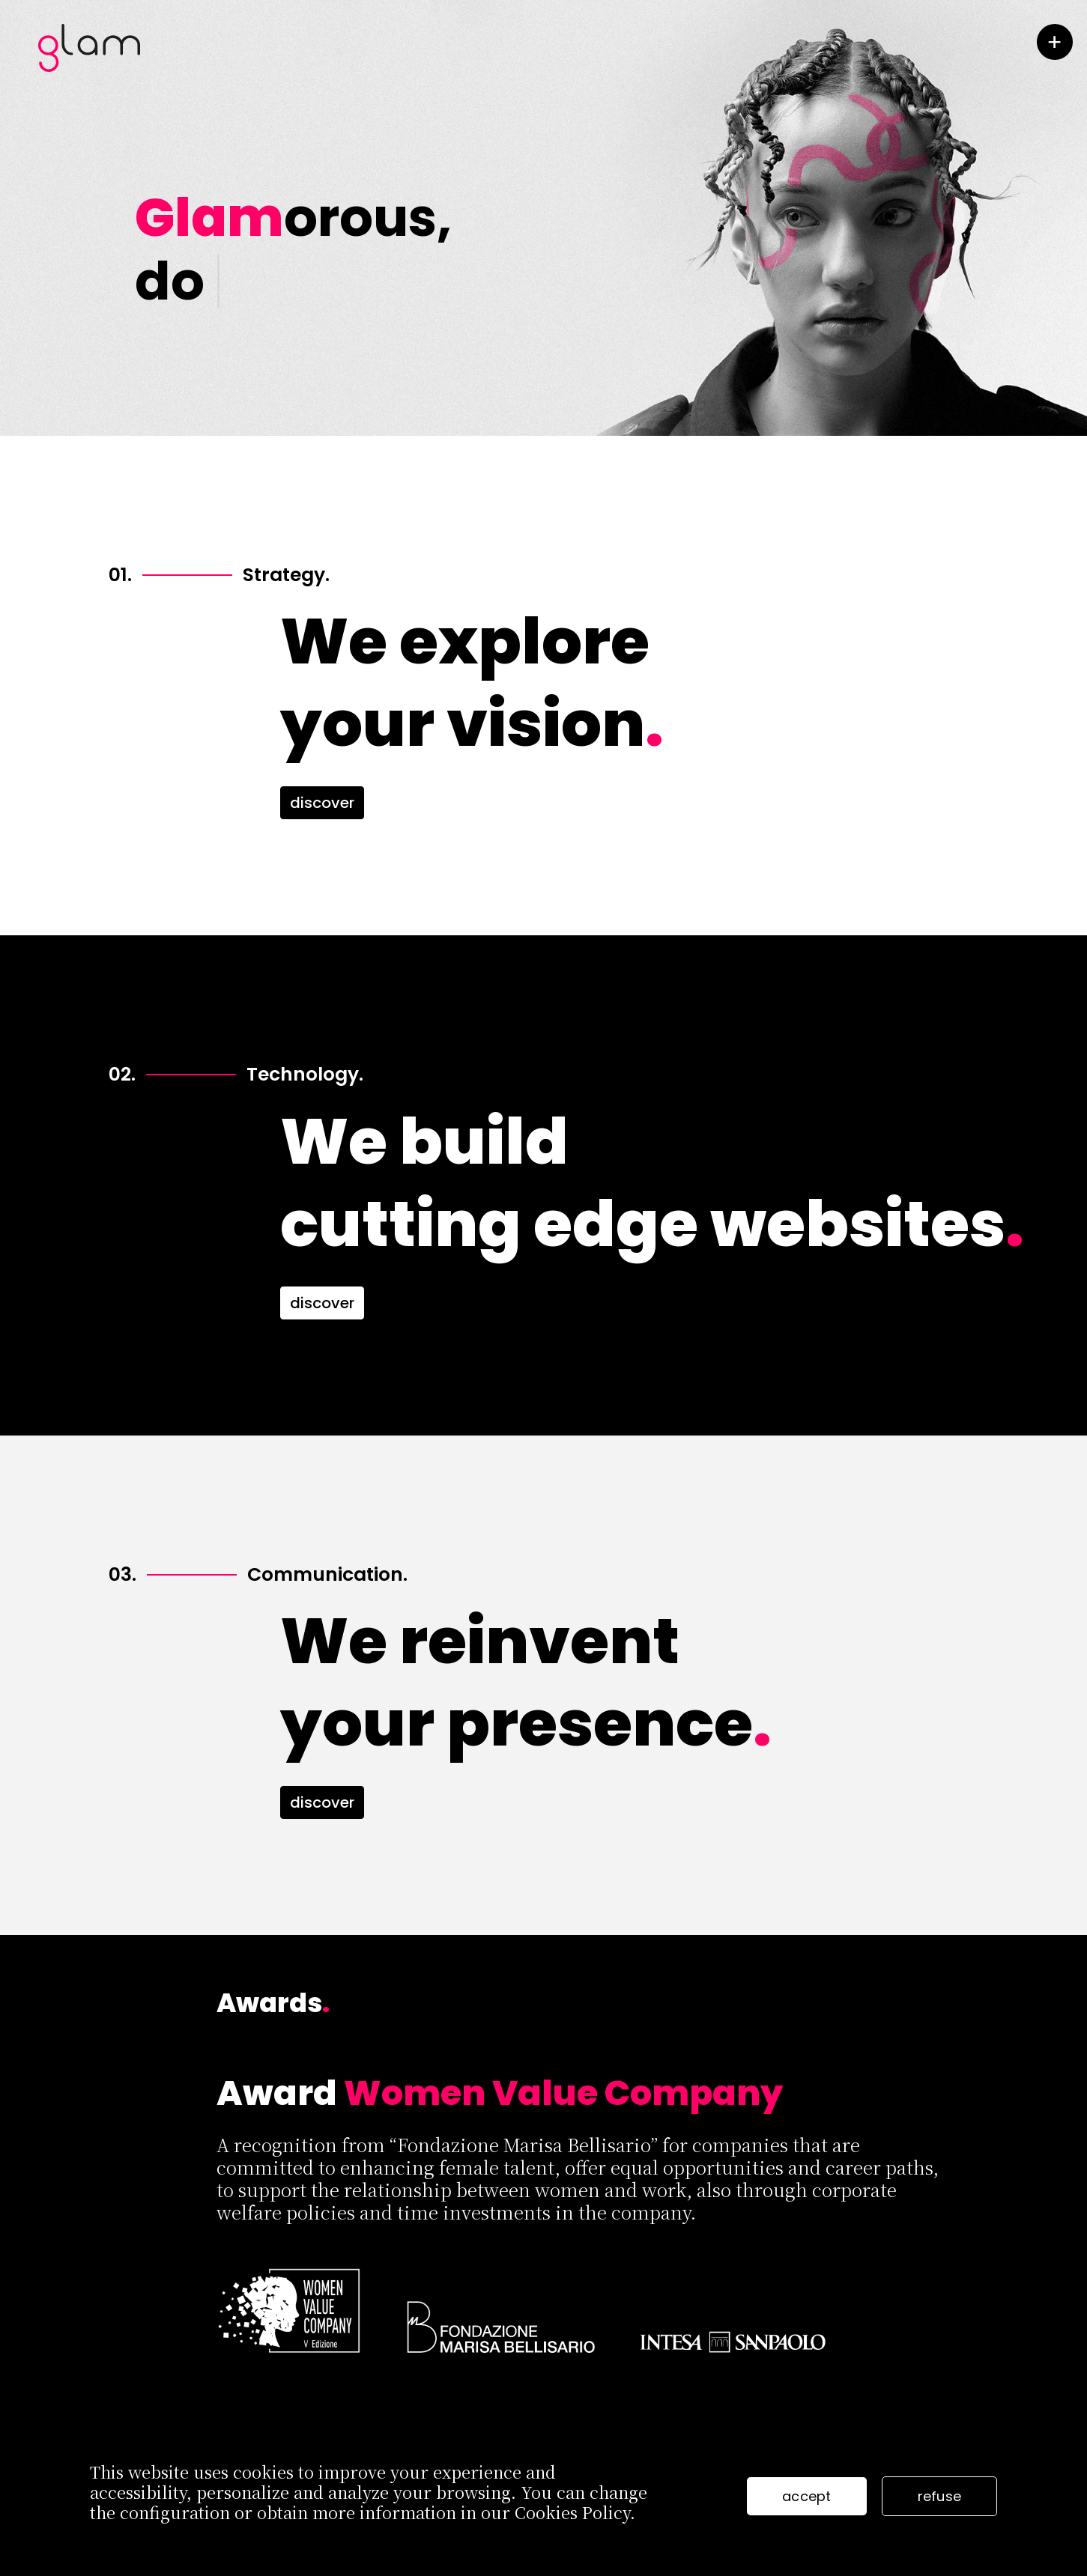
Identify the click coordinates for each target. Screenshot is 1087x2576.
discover (322, 802)
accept (807, 2496)
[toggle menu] (1055, 41)
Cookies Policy (572, 2512)
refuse (940, 2496)
